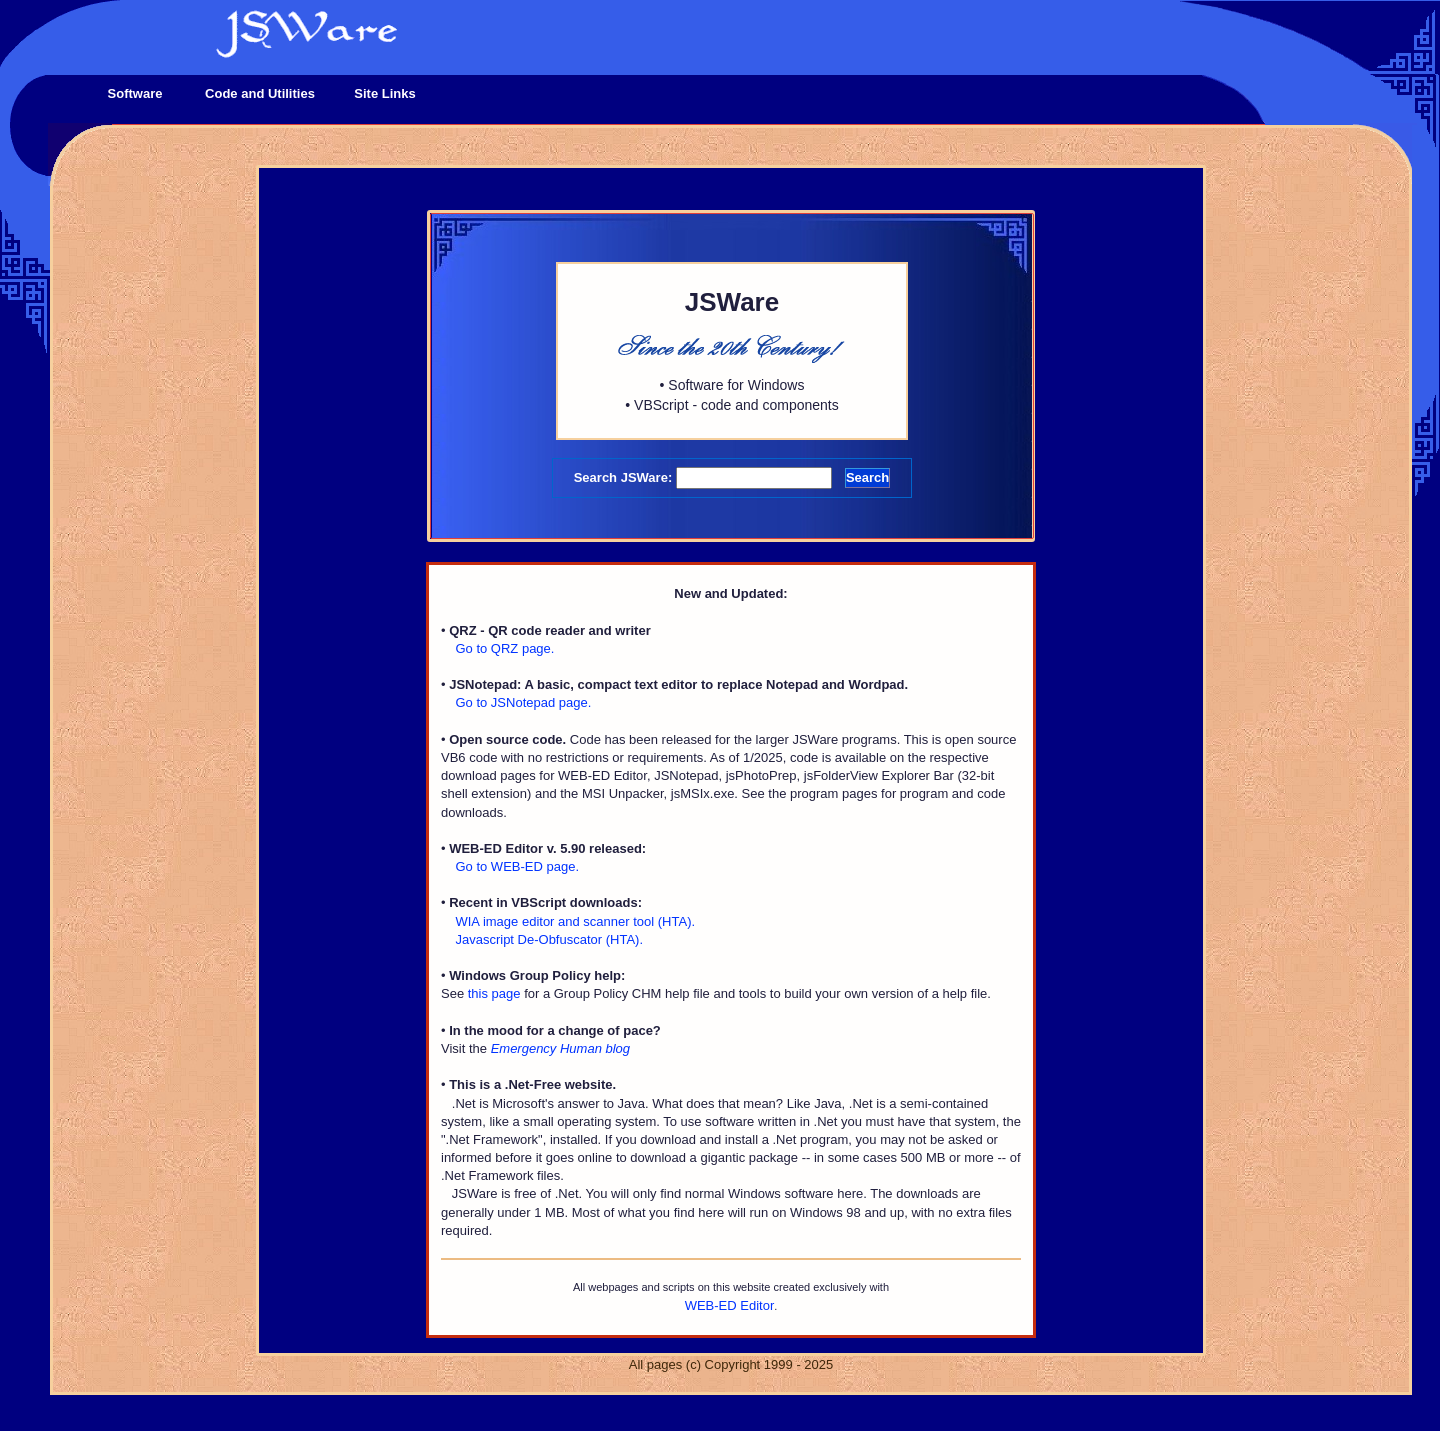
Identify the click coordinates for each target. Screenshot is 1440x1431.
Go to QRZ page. (504, 648)
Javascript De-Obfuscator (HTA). (549, 939)
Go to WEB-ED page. (517, 866)
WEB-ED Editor (730, 1305)
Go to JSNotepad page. (523, 702)
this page (494, 993)
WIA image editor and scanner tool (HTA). (575, 921)
